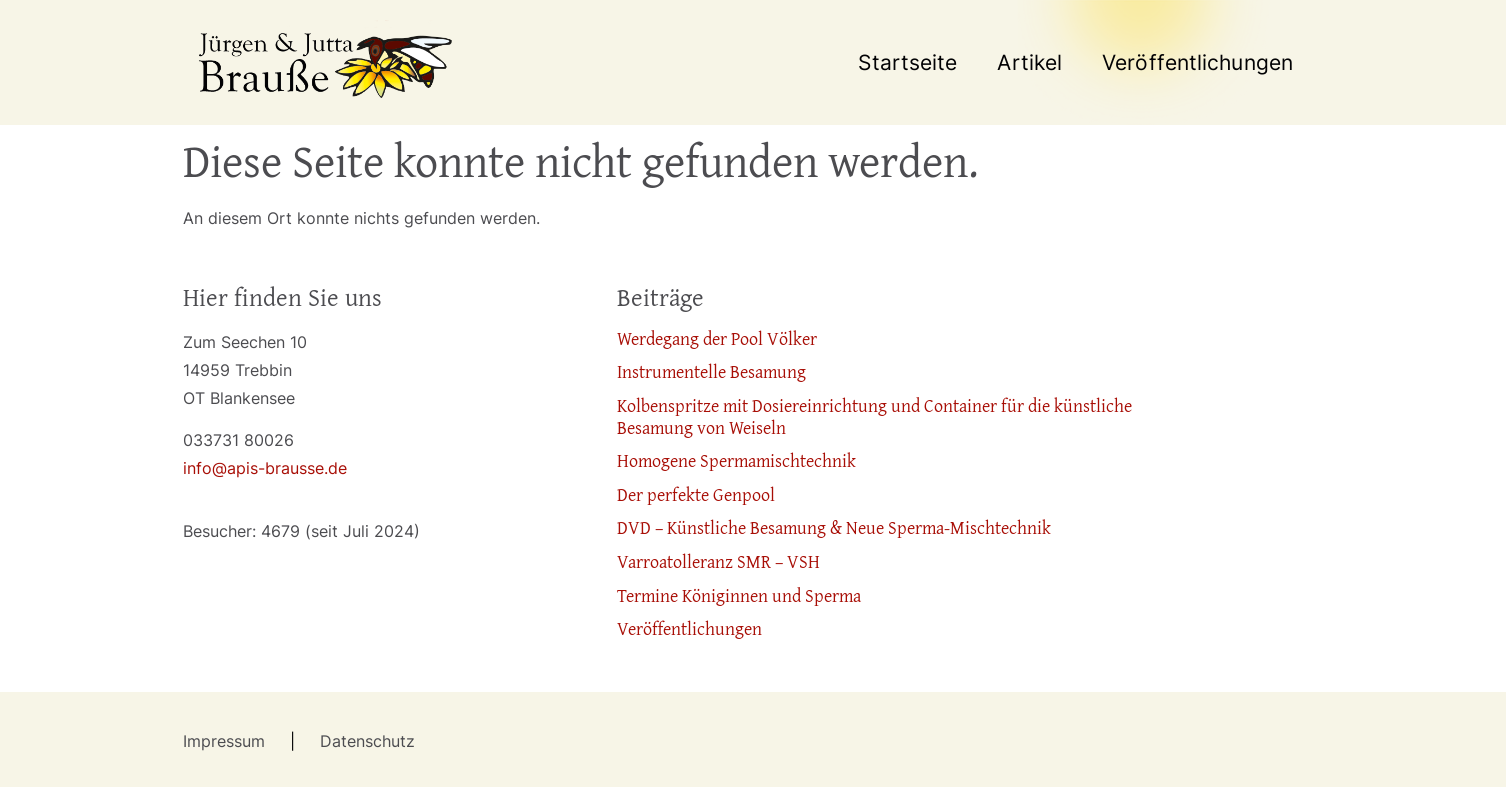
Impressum (229, 741)
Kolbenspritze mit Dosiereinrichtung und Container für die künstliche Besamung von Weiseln (874, 416)
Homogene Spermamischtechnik (736, 460)
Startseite (907, 62)
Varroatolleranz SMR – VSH (718, 561)
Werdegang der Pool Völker (717, 338)
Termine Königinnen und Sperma (739, 595)
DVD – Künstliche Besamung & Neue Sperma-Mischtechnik (834, 527)
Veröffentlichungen (1197, 62)
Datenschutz (367, 741)
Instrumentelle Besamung (711, 371)
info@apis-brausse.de (265, 468)
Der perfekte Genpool (696, 494)
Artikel (1029, 62)
